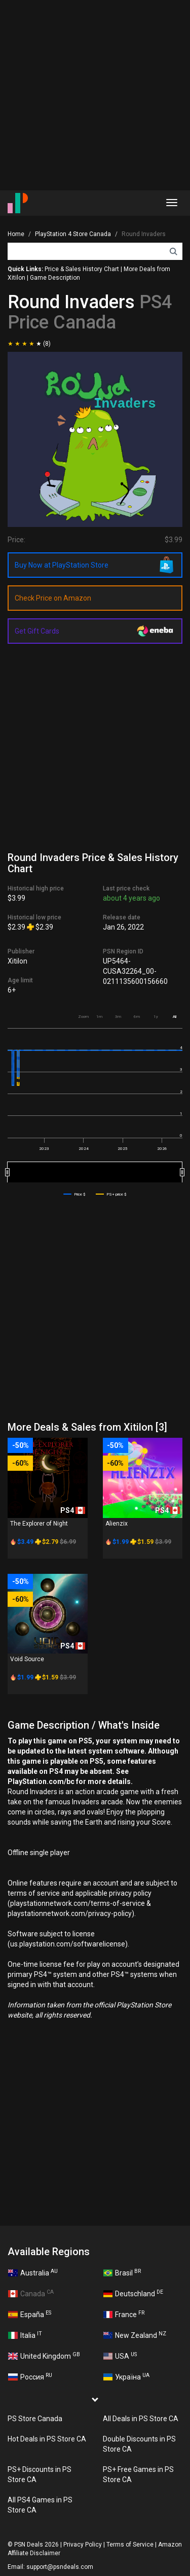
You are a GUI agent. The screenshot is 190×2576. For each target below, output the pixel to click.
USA (120, 2355)
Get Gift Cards (37, 631)
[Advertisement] (95, 95)
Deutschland (133, 2293)
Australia (33, 2272)
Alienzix (116, 1523)
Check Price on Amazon (53, 598)
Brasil (122, 2272)
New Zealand (135, 2334)
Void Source (27, 1659)
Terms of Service (130, 2544)
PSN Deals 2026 (36, 2544)
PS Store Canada (35, 2419)
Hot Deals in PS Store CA (47, 2439)
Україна (126, 2376)
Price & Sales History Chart (82, 269)
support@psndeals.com (59, 2566)
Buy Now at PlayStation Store (61, 565)
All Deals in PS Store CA (140, 2419)
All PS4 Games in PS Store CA (40, 2505)
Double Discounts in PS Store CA (139, 2444)
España (29, 2314)
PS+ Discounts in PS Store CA (39, 2474)
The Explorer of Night (39, 1523)
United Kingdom (44, 2355)
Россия (30, 2376)
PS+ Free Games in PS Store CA (138, 2474)
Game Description (55, 277)
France (124, 2314)
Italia (25, 2334)
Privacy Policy (82, 2544)
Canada (31, 2293)
